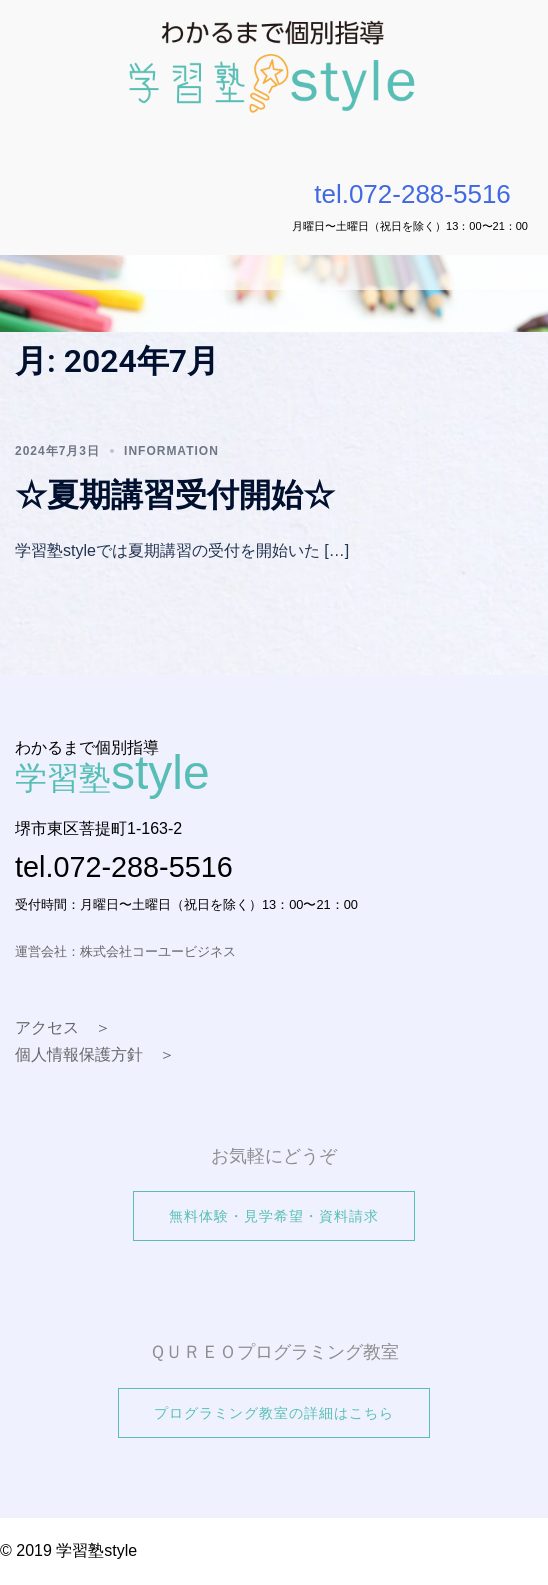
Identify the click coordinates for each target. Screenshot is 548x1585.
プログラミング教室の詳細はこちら (274, 1413)
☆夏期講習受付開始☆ (175, 495)
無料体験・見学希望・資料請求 (274, 1216)
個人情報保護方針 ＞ (95, 1054)
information (171, 451)
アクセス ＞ (63, 1027)
